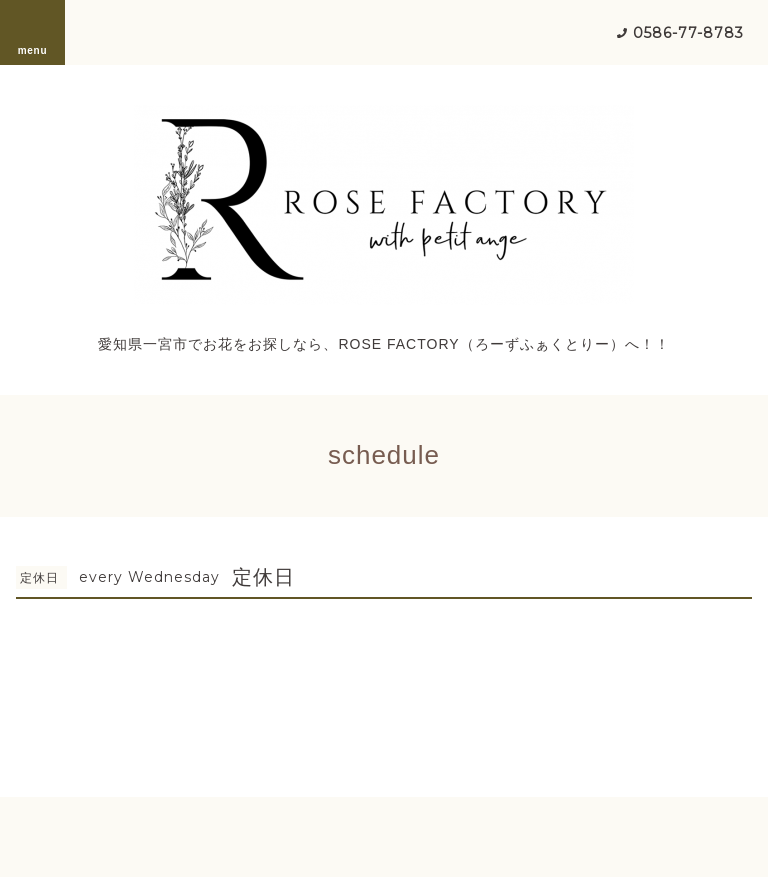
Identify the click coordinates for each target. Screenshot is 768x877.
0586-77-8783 (688, 33)
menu (33, 32)
